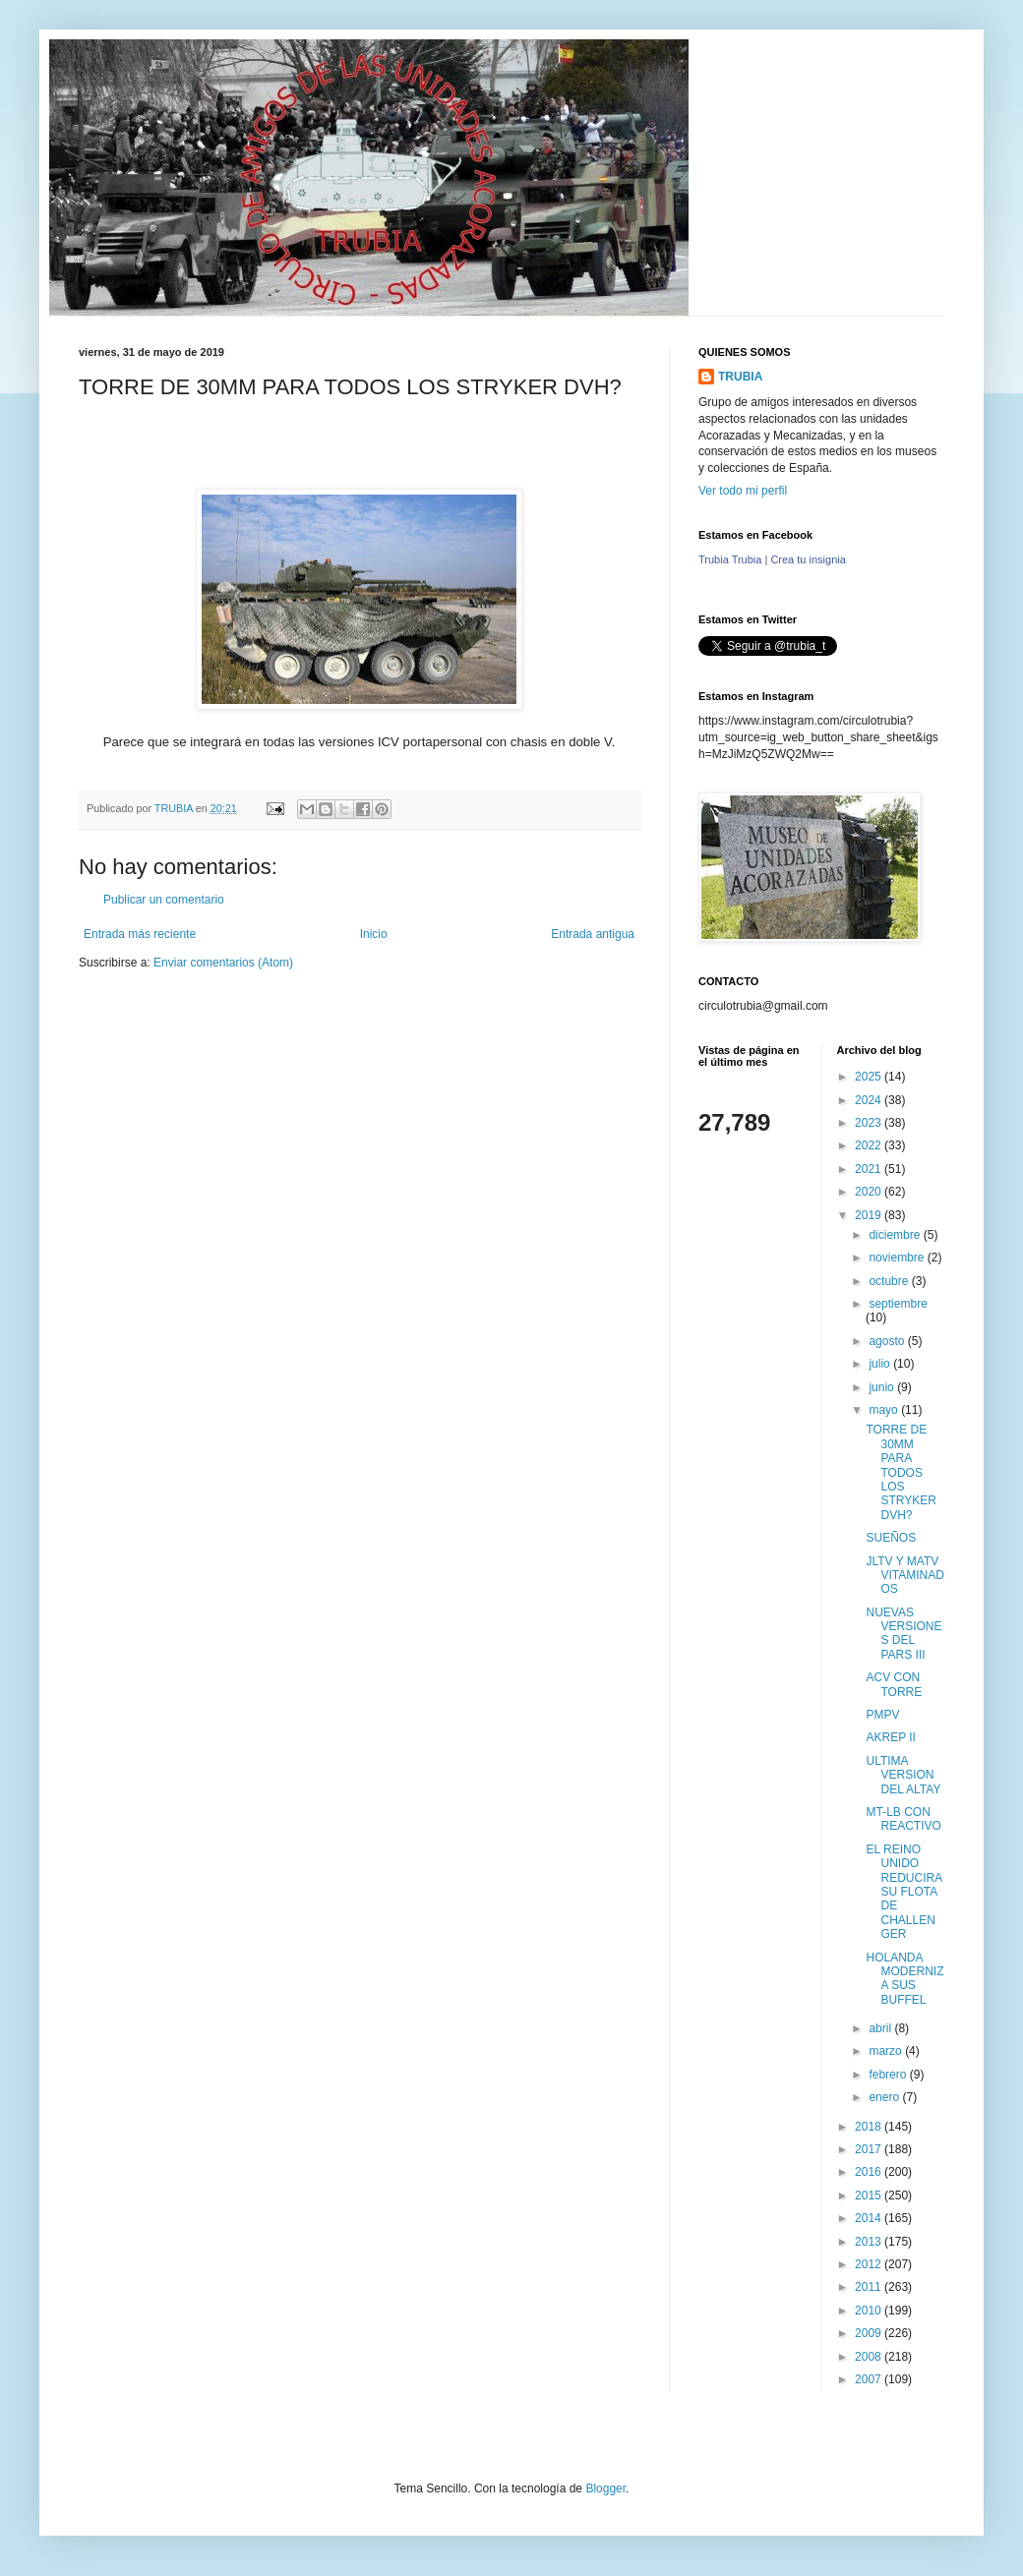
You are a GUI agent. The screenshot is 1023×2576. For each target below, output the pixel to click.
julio (881, 1364)
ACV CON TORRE (894, 1684)
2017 (869, 2149)
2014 (869, 2218)
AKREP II (890, 1737)
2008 (869, 2357)
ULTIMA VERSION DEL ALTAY (903, 1775)
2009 (869, 2333)
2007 (869, 2379)
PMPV (882, 1715)
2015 (869, 2195)
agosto (888, 1341)
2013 (869, 2242)
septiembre (898, 1304)
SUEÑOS (891, 1538)
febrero (889, 2074)
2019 (869, 1215)
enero (885, 2097)
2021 (869, 1169)
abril (881, 2028)
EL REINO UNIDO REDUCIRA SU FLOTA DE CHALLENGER (903, 1892)
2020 (869, 1192)
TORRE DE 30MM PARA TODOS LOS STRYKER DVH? (900, 1472)
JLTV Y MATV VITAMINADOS (904, 1575)
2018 (869, 2127)
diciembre (896, 1235)
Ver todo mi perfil (742, 491)
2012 (869, 2264)
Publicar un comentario (163, 900)
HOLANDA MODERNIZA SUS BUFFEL (904, 1979)
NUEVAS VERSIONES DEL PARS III (903, 1634)
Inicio (374, 934)
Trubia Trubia (729, 559)
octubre (890, 1281)
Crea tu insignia (807, 559)
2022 (869, 1145)
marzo (887, 2051)
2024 (869, 1100)
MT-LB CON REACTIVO (903, 1819)
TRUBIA (740, 376)
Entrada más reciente (140, 934)
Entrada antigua (592, 934)
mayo (885, 1410)
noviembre (898, 1257)
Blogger (605, 2488)
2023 (869, 1123)
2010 (869, 2310)
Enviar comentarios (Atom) (223, 962)
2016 (869, 2172)
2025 (869, 1076)
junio (883, 1387)
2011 (869, 2287)
